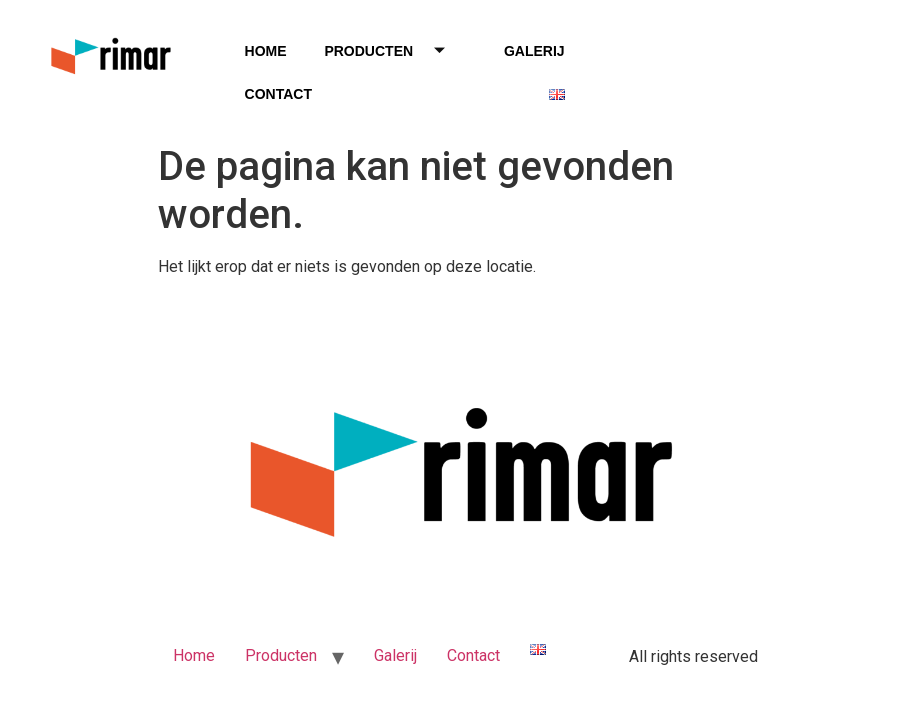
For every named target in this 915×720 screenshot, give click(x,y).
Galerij (534, 51)
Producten (392, 51)
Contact (278, 94)
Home (266, 51)
